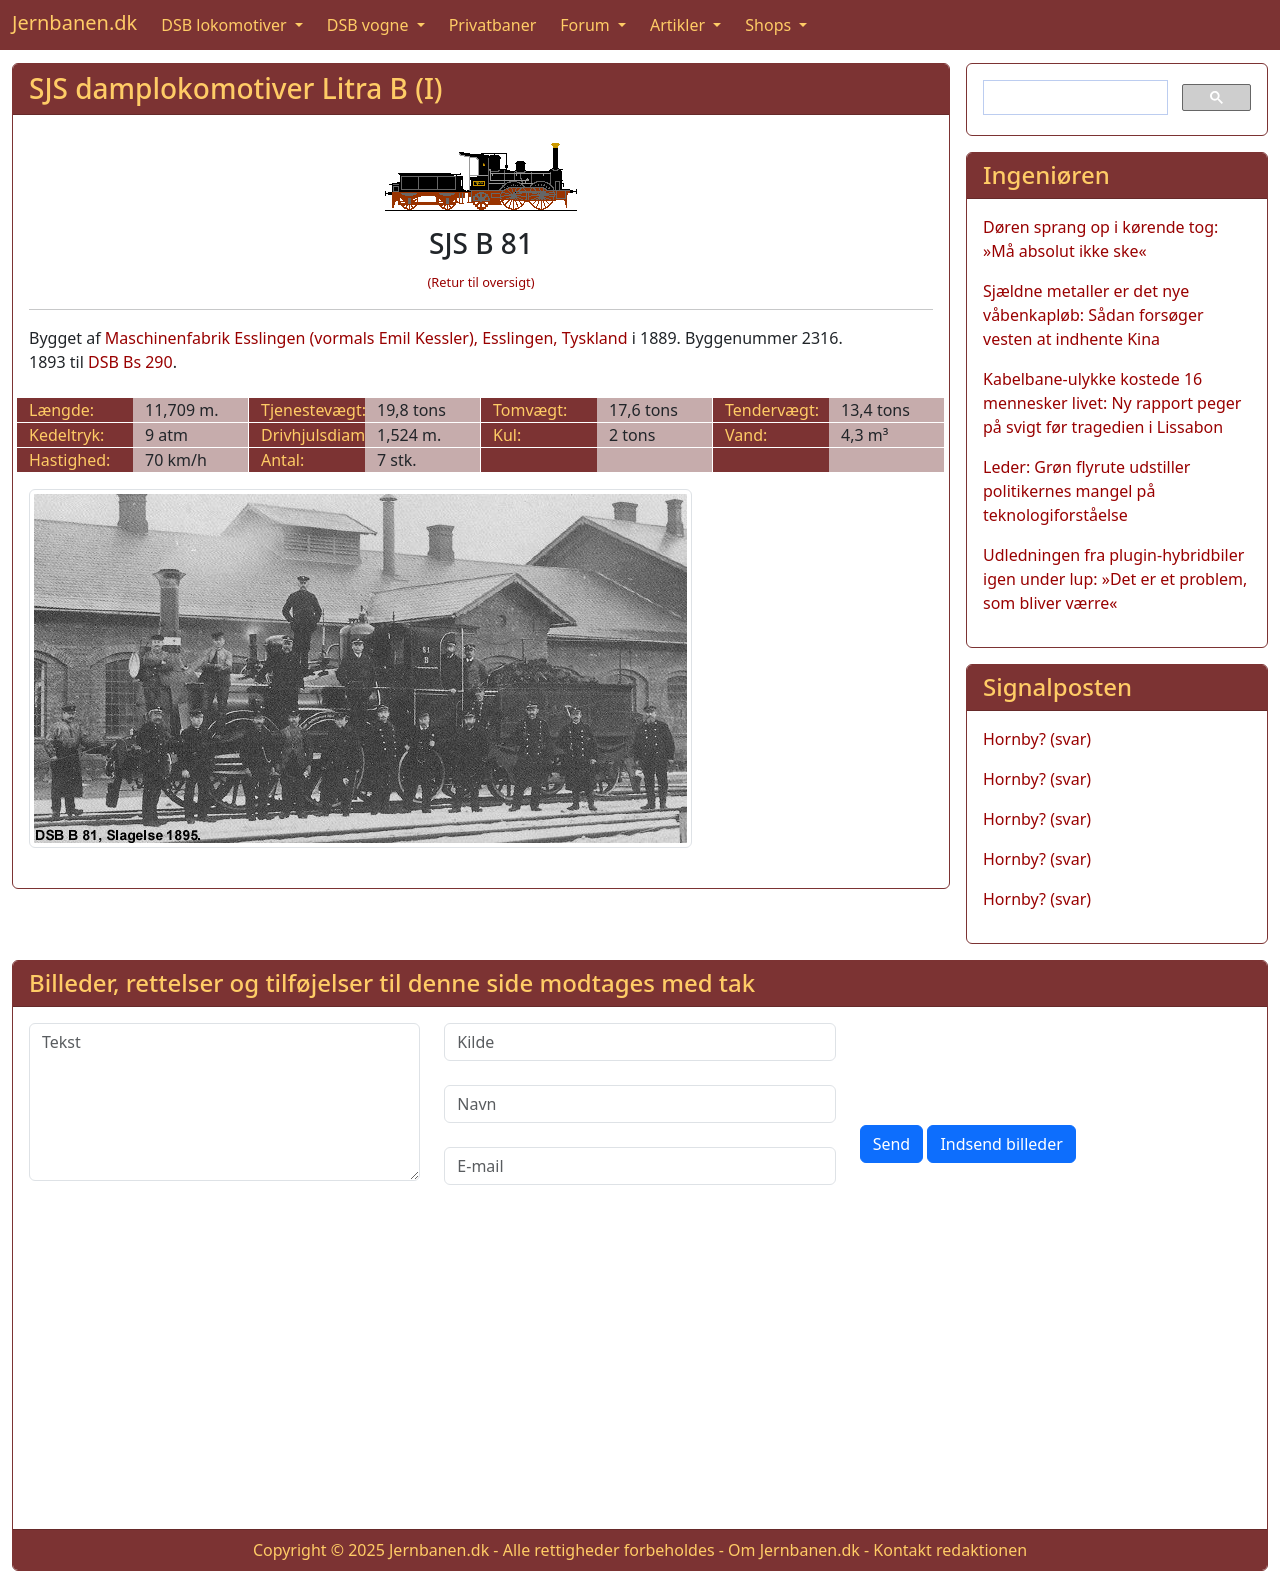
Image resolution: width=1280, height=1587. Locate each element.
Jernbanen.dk (74, 22)
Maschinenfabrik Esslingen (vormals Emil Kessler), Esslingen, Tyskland (366, 338)
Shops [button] (770, 25)
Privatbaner (493, 25)
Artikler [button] (679, 25)
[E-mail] (639, 1166)
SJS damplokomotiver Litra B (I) (236, 88)
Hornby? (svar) (1037, 739)
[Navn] (639, 1104)
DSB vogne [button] (370, 25)
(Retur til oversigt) (481, 282)
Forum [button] (587, 25)
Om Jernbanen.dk (794, 1550)
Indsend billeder (1001, 1144)
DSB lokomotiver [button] (226, 25)
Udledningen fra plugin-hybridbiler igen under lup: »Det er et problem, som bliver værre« (1115, 579)
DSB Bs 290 (130, 362)
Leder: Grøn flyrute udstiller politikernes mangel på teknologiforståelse (1086, 491)
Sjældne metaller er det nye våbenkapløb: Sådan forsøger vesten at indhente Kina (1093, 315)
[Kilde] (639, 1042)
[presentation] (1012, 1062)
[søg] (1073, 98)
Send (892, 1144)
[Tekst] (224, 1102)
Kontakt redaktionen (950, 1550)
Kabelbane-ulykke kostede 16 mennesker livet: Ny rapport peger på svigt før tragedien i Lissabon (1112, 403)
